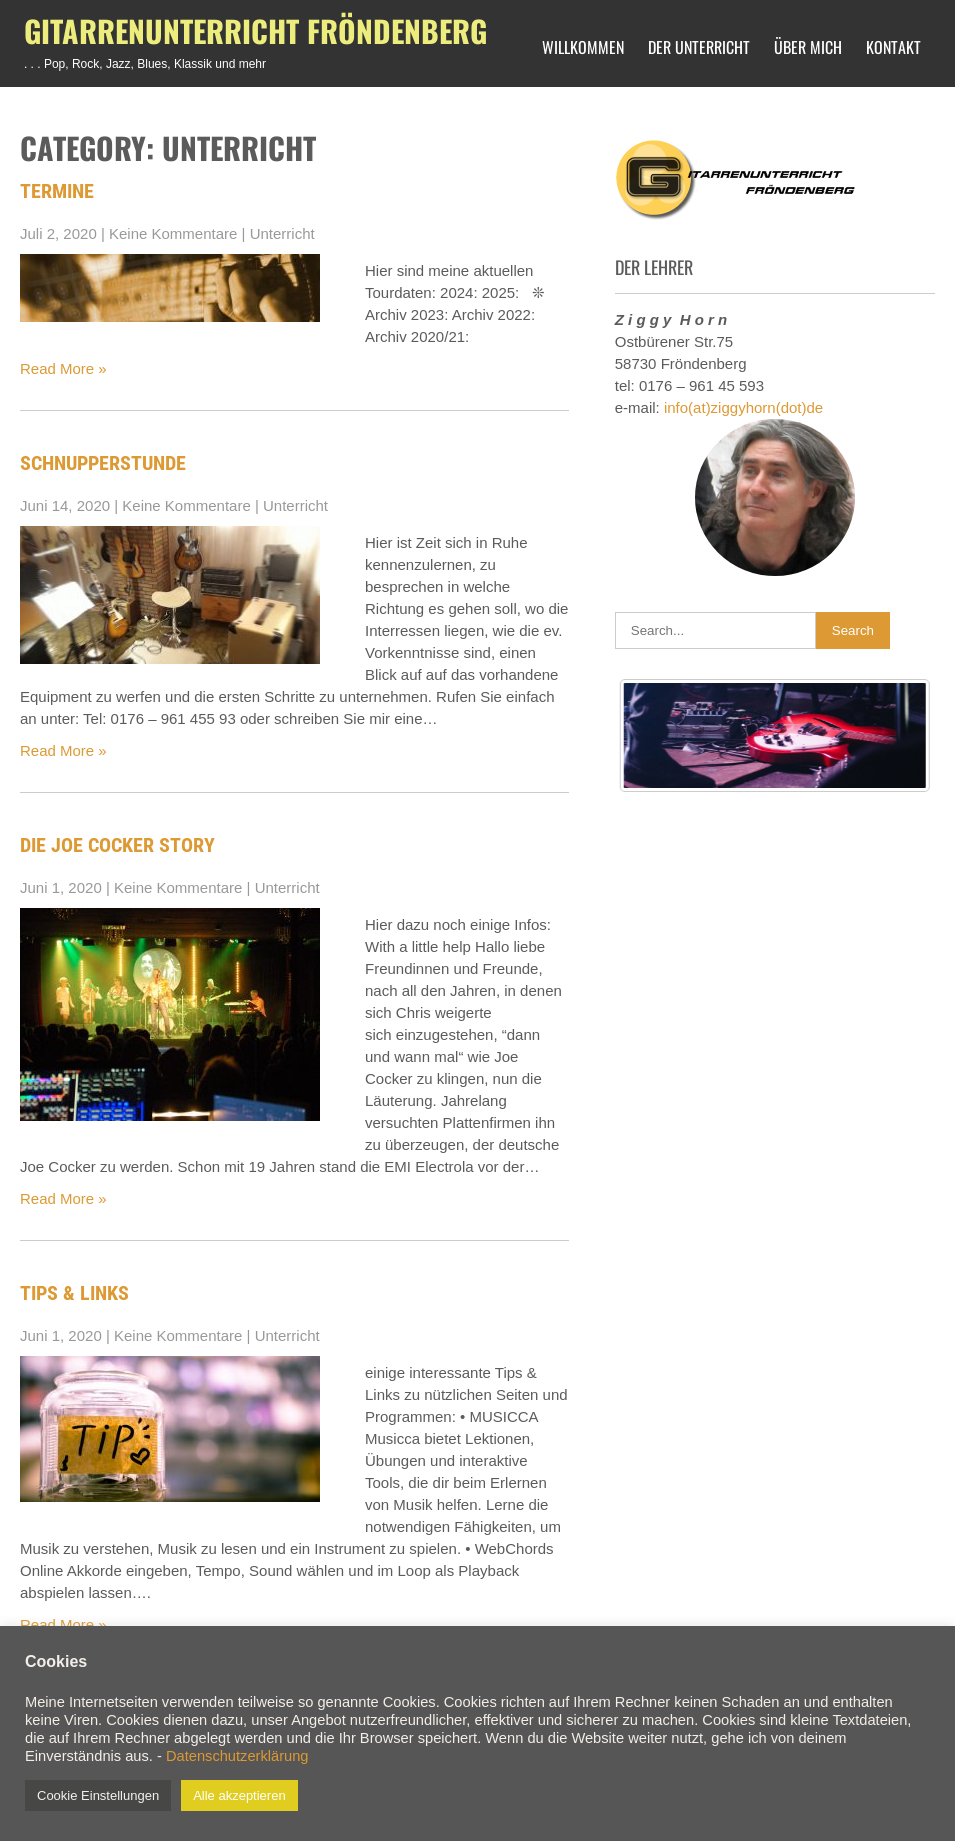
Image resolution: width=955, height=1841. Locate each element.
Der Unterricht (699, 47)
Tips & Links (74, 1293)
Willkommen (583, 47)
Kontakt (893, 47)
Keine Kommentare (173, 233)
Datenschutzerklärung (237, 1756)
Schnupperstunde (103, 463)
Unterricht (282, 233)
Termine (57, 191)
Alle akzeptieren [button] (239, 1795)
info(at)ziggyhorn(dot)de (743, 407)
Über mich (808, 47)
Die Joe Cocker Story (117, 845)
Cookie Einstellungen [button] (98, 1795)
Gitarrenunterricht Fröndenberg (255, 30)
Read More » (63, 368)
